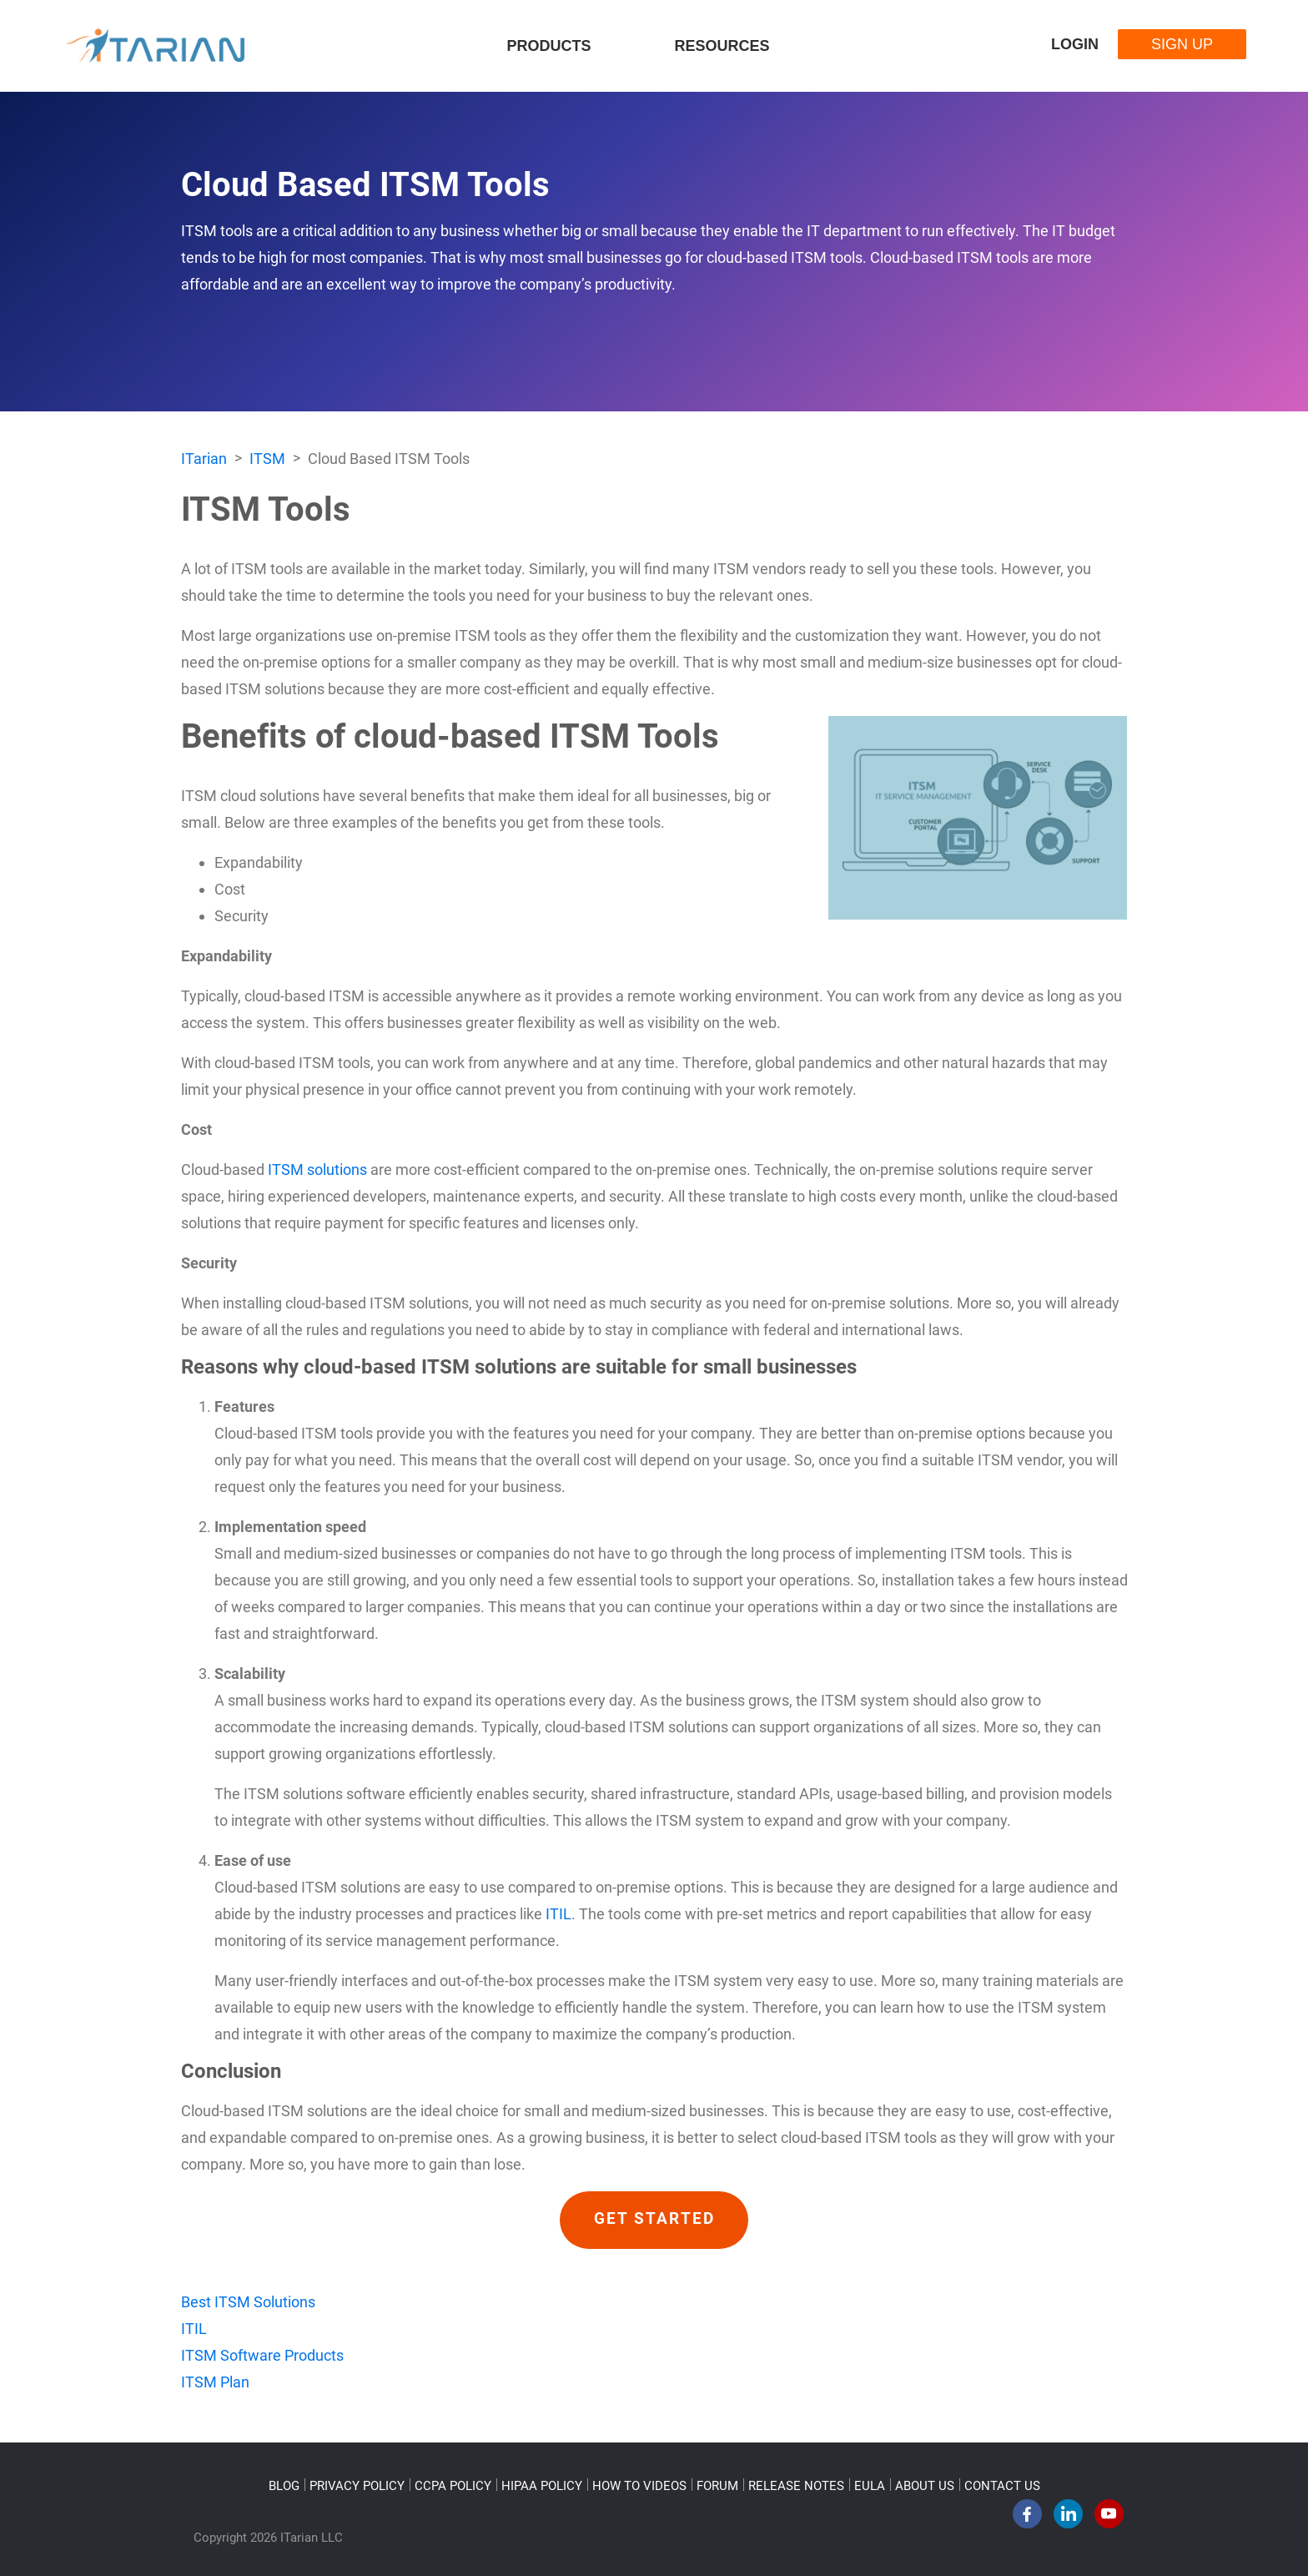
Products (548, 46)
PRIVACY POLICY (357, 2485)
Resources (721, 46)
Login (1075, 44)
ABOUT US (924, 2485)
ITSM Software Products (262, 2355)
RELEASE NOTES (796, 2485)
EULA (869, 2485)
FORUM (717, 2485)
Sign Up (1182, 44)
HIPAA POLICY (541, 2485)
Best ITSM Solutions (248, 2302)
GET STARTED (654, 2220)
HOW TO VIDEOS (639, 2485)
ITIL (558, 1914)
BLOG (284, 2485)
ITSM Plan (215, 2382)
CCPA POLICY (453, 2485)
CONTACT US (1002, 2485)
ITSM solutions (317, 1169)
